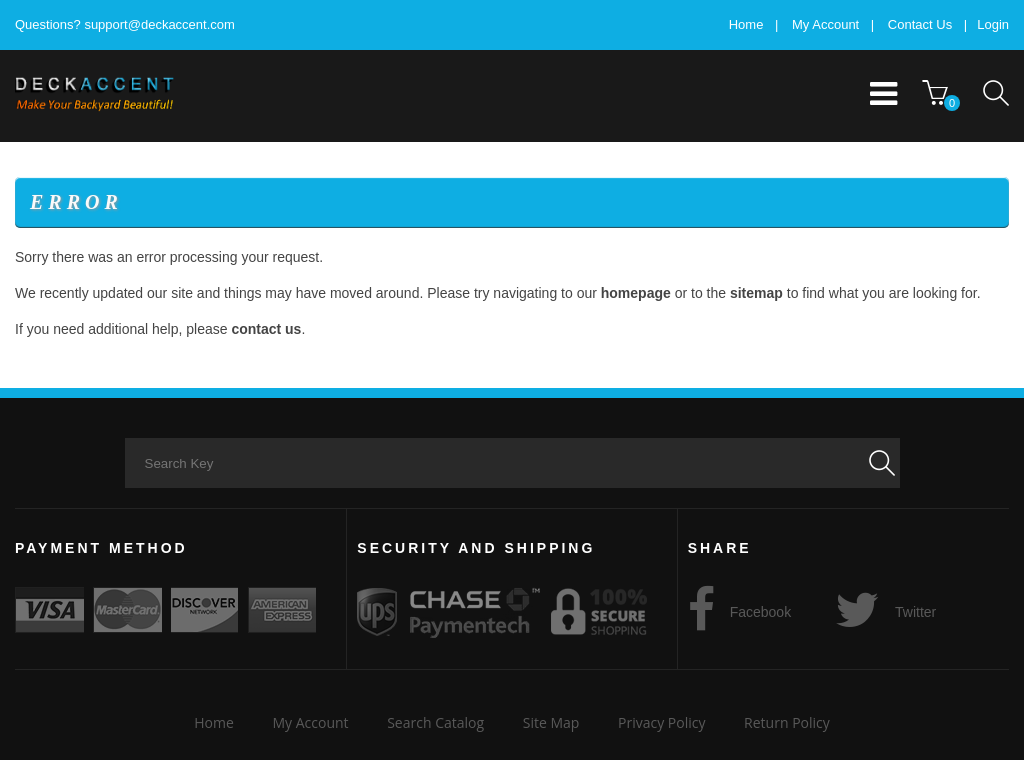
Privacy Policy (661, 722)
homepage (636, 293)
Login (993, 24)
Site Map (551, 722)
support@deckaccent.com (159, 24)
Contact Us (920, 24)
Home (746, 24)
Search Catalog (435, 722)
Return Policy (787, 722)
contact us (266, 329)
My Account (825, 24)
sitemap (756, 293)
